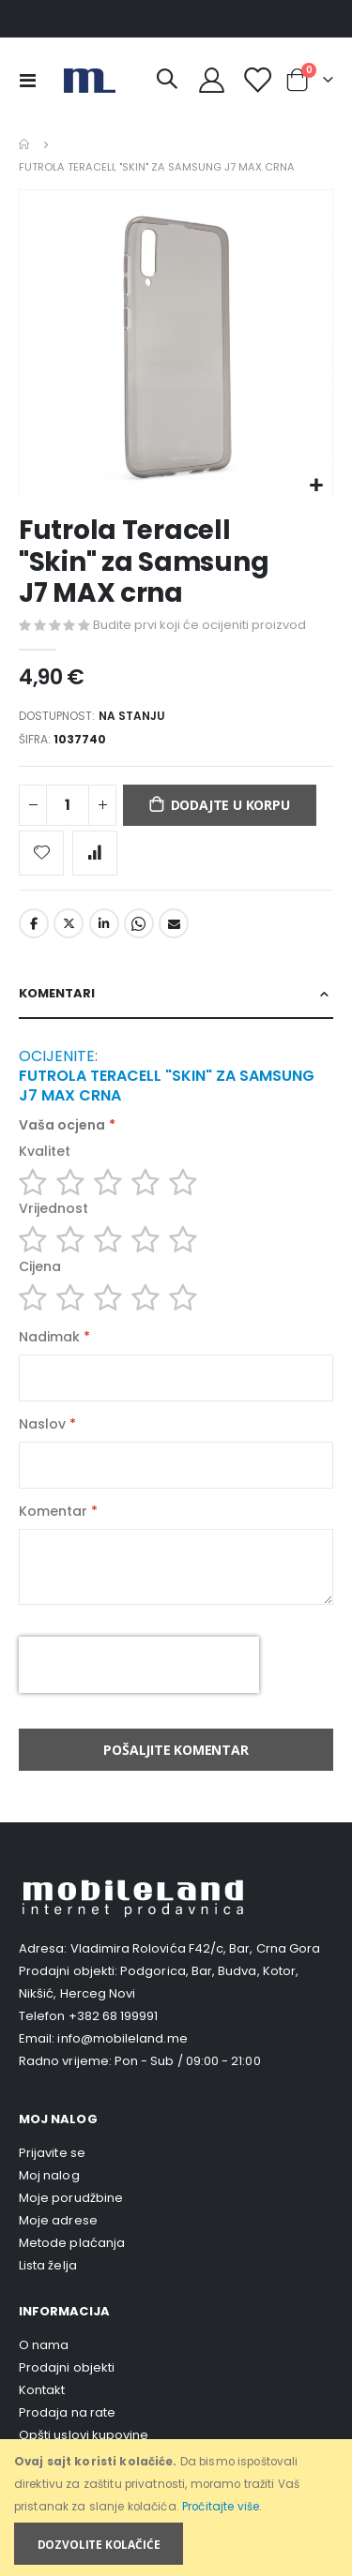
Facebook (34, 923)
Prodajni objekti (67, 2367)
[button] (315, 486)
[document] (177, 2508)
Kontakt (42, 2390)
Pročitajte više (220, 2506)
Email (174, 923)
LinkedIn (104, 923)
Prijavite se (52, 2153)
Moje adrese (58, 2220)
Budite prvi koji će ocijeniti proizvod (199, 625)
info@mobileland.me (122, 2038)
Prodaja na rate (67, 2412)
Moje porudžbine (71, 2198)
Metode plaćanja (72, 2243)
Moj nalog (49, 2175)
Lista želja (48, 2265)
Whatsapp (139, 923)
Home (25, 144)
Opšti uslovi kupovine (83, 2435)
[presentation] (139, 1665)
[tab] (176, 994)
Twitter (69, 923)
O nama (44, 2345)
